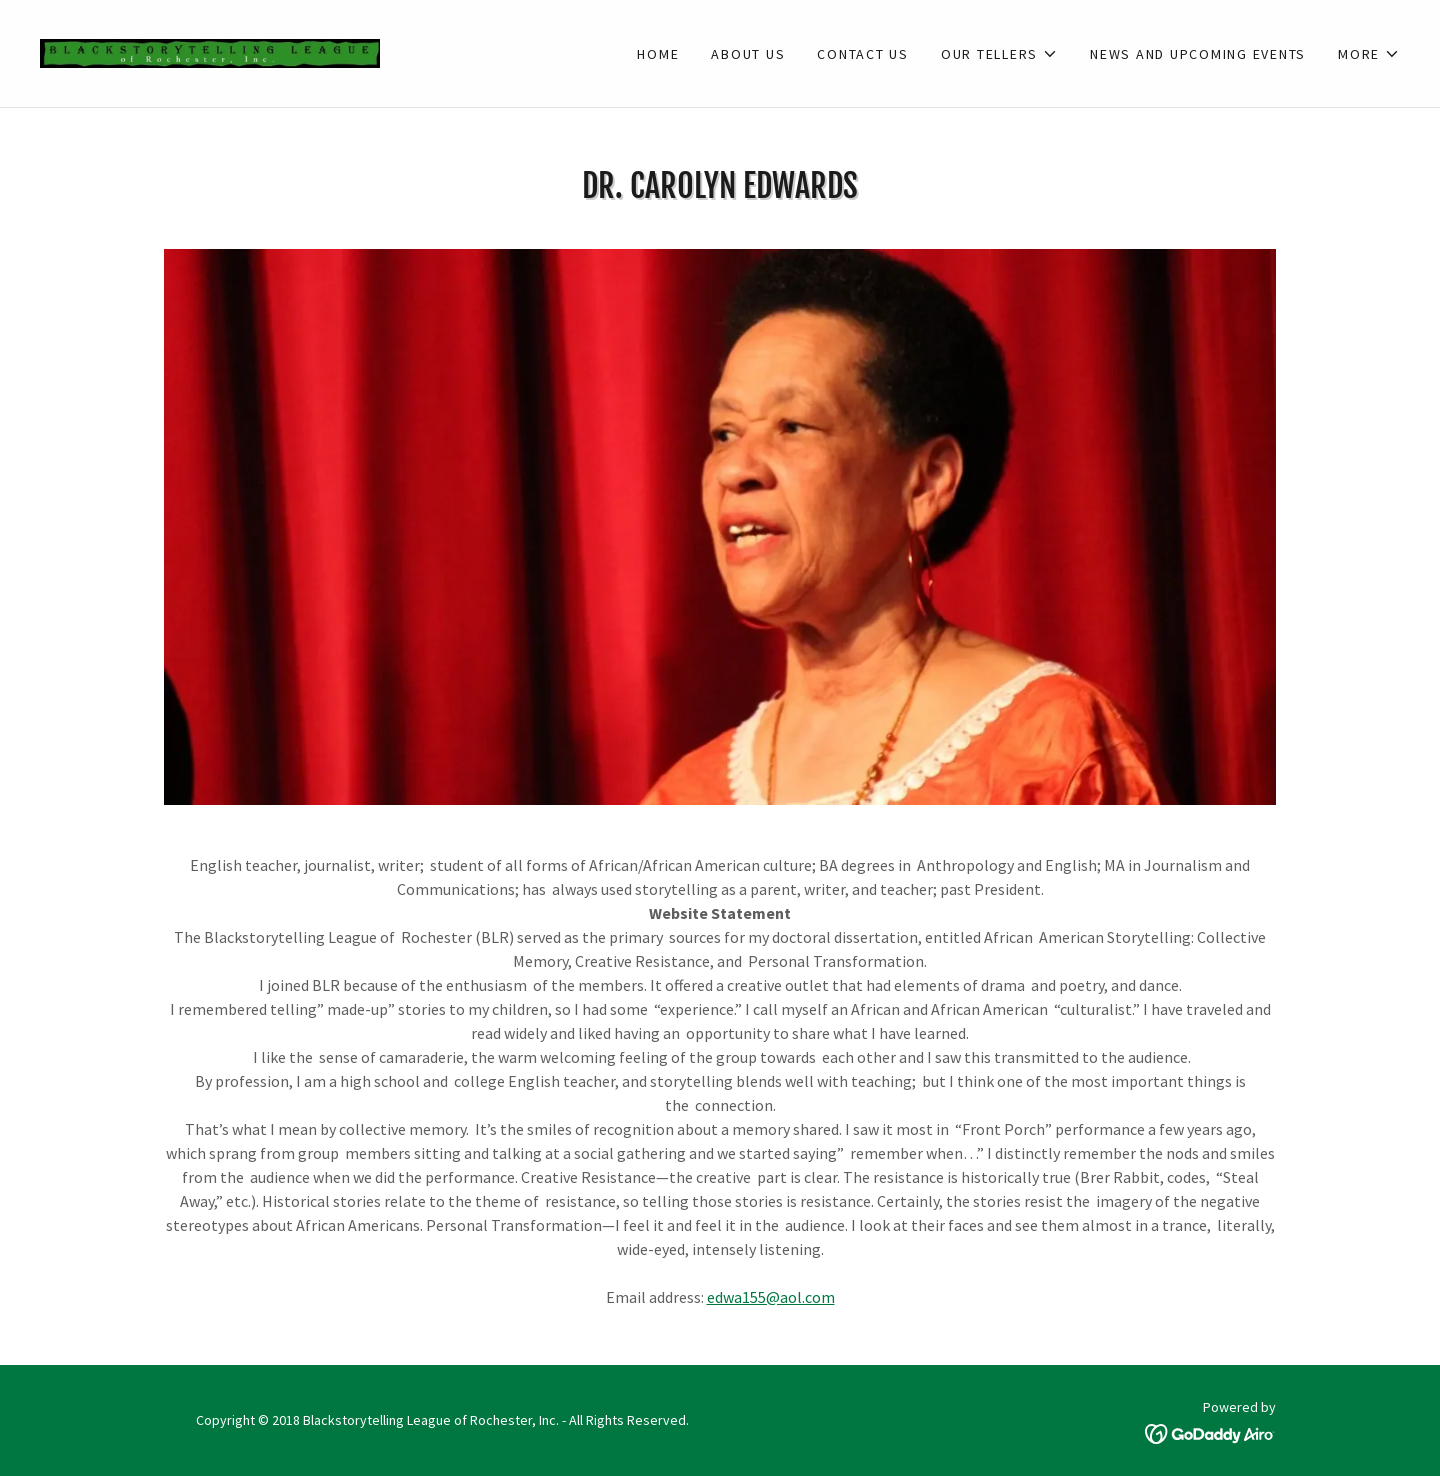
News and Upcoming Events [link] (1198, 54)
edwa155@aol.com (771, 1297)
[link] (210, 51)
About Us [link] (748, 54)
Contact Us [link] (863, 54)
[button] (999, 54)
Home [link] (658, 54)
